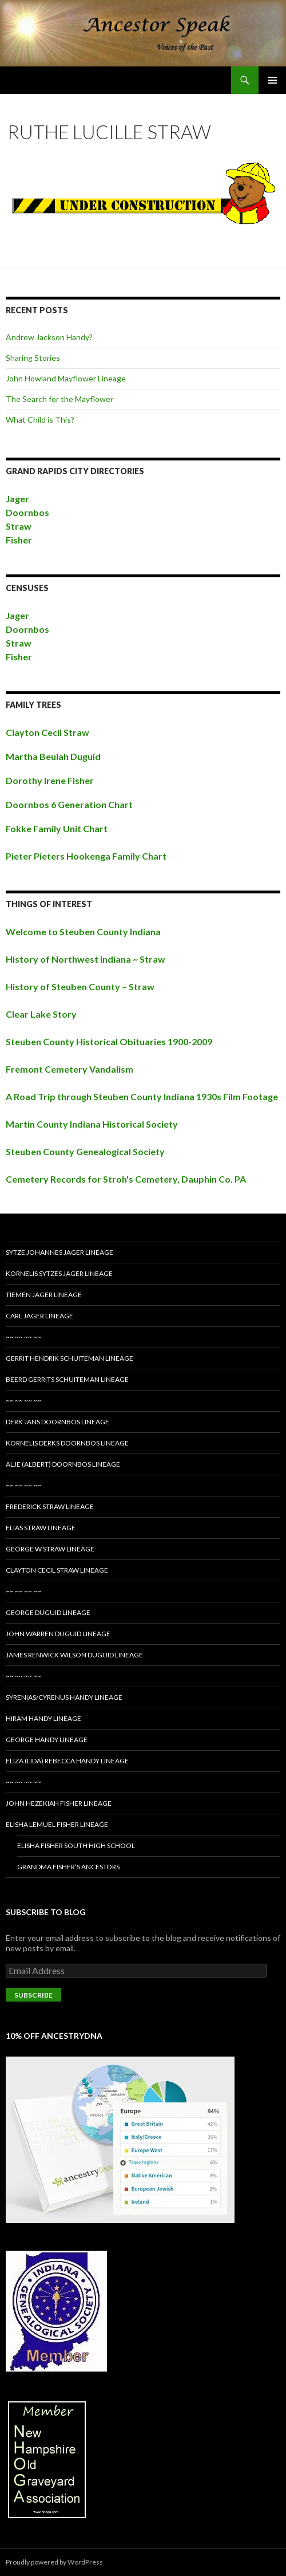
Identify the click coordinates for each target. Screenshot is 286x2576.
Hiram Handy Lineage (43, 1718)
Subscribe (33, 1995)
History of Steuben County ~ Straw (80, 986)
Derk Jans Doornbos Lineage (57, 1421)
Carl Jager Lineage (39, 1315)
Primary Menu (272, 80)
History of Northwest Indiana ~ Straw (85, 959)
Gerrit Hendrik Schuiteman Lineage (69, 1358)
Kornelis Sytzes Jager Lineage (59, 1273)
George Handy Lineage (47, 1739)
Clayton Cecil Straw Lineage (57, 1570)
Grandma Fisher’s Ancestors (68, 1866)
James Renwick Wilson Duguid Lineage (74, 1655)
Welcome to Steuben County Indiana (83, 931)
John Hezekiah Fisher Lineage (59, 1803)
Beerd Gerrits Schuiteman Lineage (67, 1379)
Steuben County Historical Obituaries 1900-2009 (109, 1041)
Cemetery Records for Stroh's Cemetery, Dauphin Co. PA (126, 1178)
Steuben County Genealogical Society (85, 1151)
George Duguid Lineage (48, 1612)
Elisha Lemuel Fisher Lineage (57, 1824)
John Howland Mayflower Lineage (66, 378)
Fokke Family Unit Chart (57, 828)
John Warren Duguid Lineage (58, 1633)
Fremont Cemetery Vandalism (69, 1069)
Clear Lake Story (41, 1014)
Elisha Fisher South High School (76, 1845)
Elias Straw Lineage (41, 1527)
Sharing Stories (33, 358)
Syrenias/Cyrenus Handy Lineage (64, 1697)
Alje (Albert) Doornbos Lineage (63, 1464)
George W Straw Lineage (50, 1549)
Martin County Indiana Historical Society (92, 1123)
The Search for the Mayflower (59, 399)
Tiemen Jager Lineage (44, 1294)
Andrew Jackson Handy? (49, 337)
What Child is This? (40, 419)
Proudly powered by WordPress (54, 2562)
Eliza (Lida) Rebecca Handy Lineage (67, 1760)
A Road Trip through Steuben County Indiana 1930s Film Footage (142, 1096)
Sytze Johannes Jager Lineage (59, 1252)
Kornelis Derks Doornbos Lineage (67, 1443)
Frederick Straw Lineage (50, 1506)
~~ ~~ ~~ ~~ (23, 1337)
